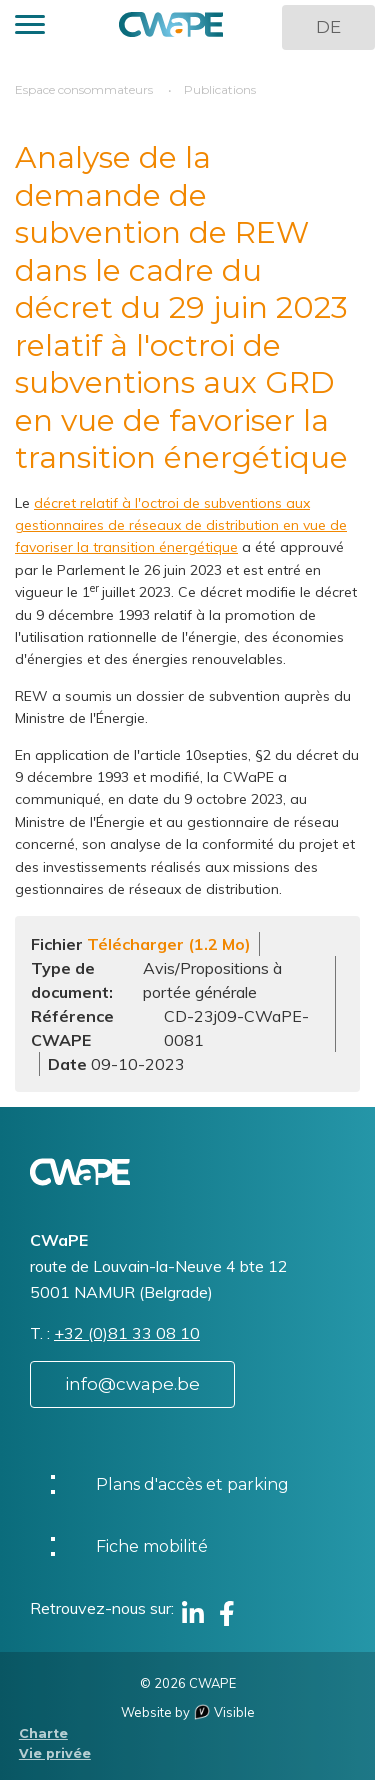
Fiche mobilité (152, 1546)
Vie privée (55, 1753)
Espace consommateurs (84, 89)
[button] (30, 27)
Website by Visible (188, 1712)
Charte (43, 1733)
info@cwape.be (132, 1384)
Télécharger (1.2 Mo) (169, 944)
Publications (220, 89)
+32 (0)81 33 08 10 (127, 1333)
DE (328, 27)
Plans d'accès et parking (192, 1484)
